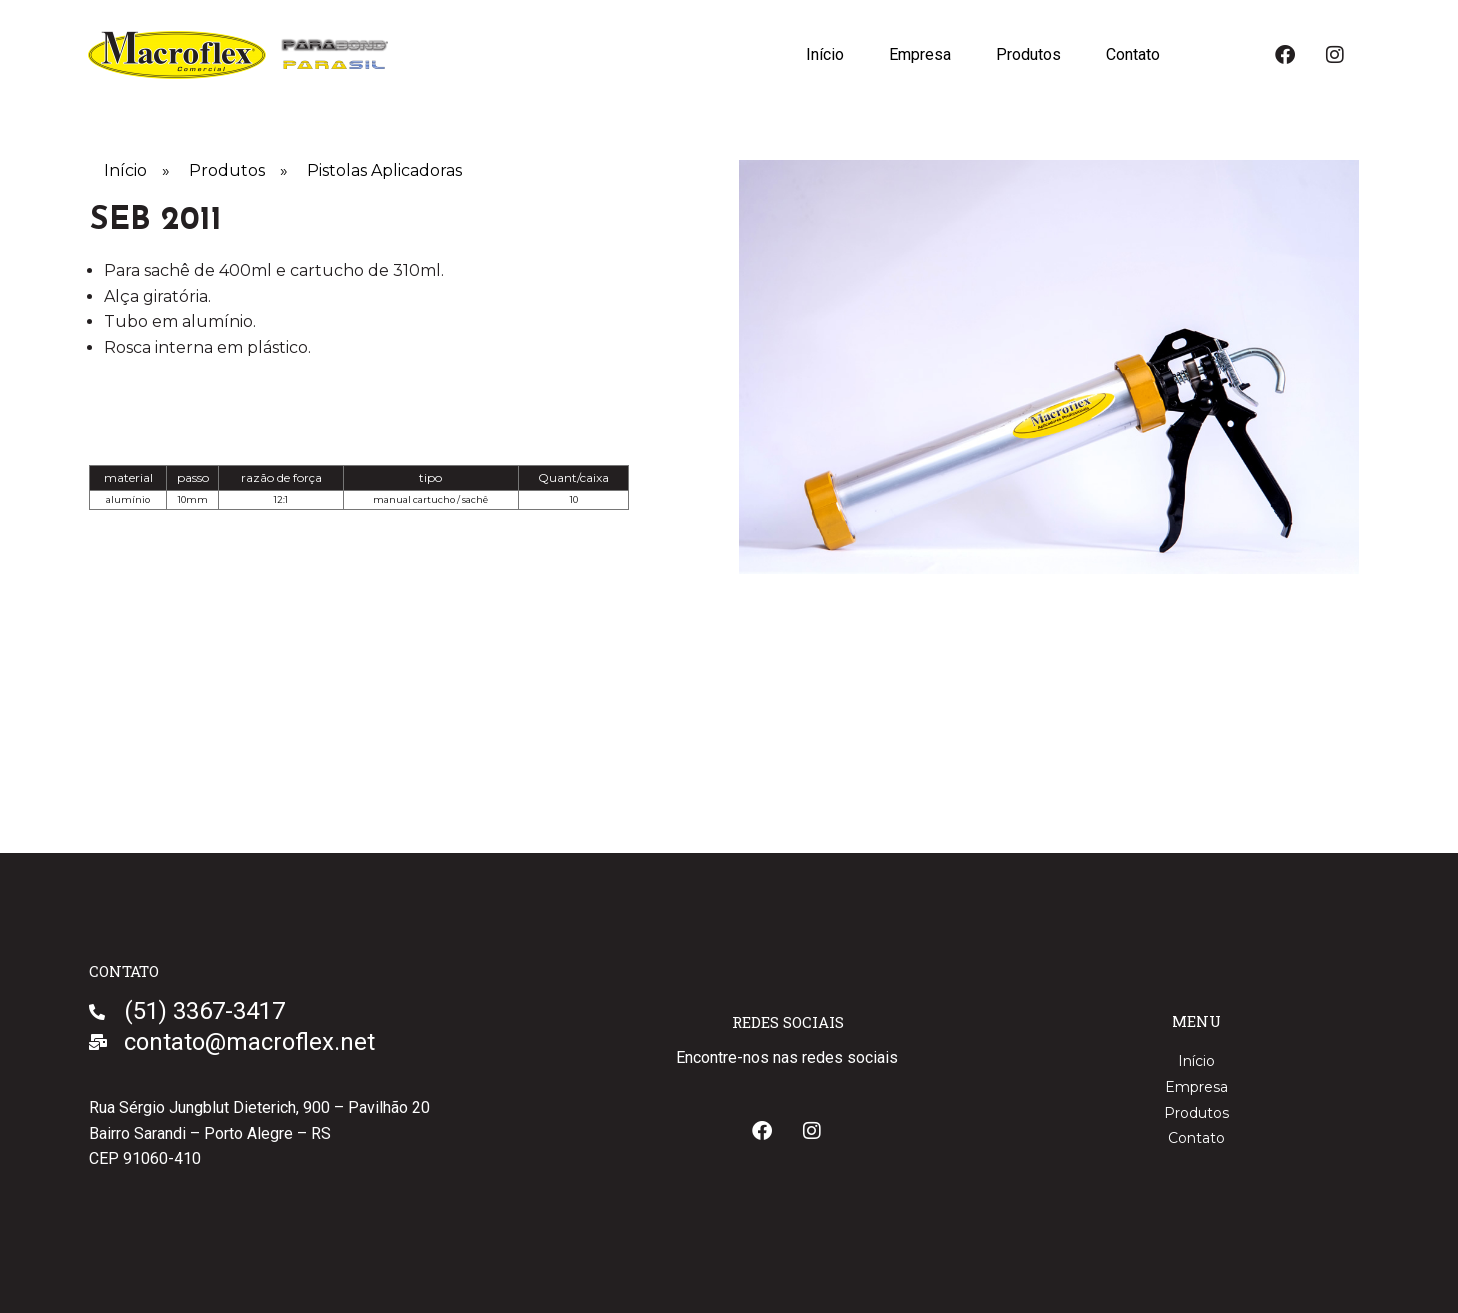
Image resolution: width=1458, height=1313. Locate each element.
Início (821, 54)
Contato (1132, 54)
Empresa (917, 54)
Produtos (1026, 54)
